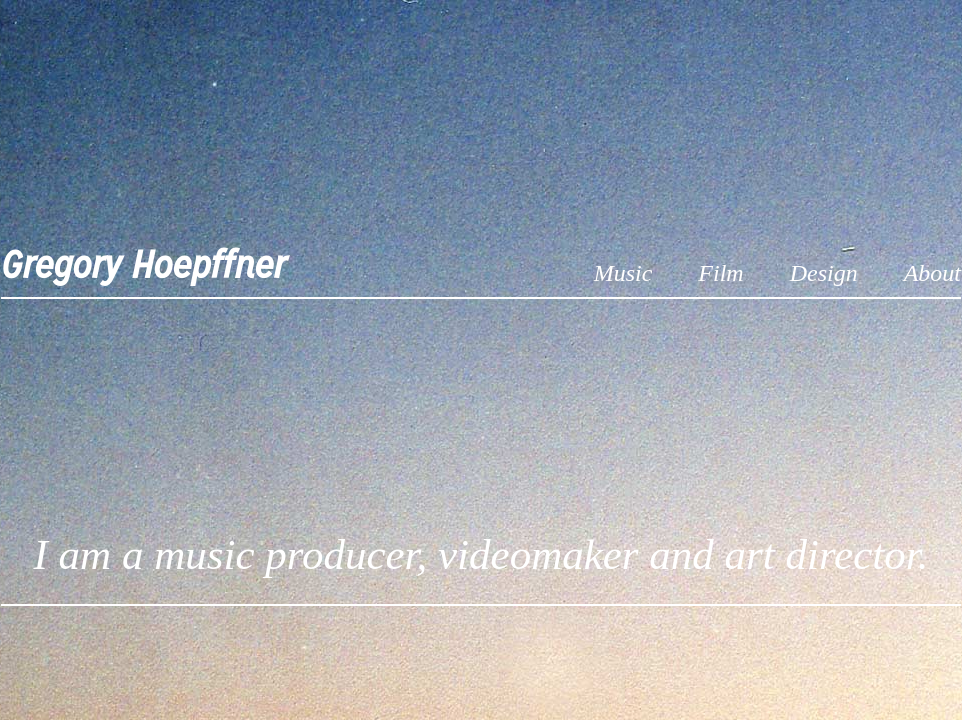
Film (720, 273)
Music (623, 273)
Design (824, 273)
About (932, 273)
